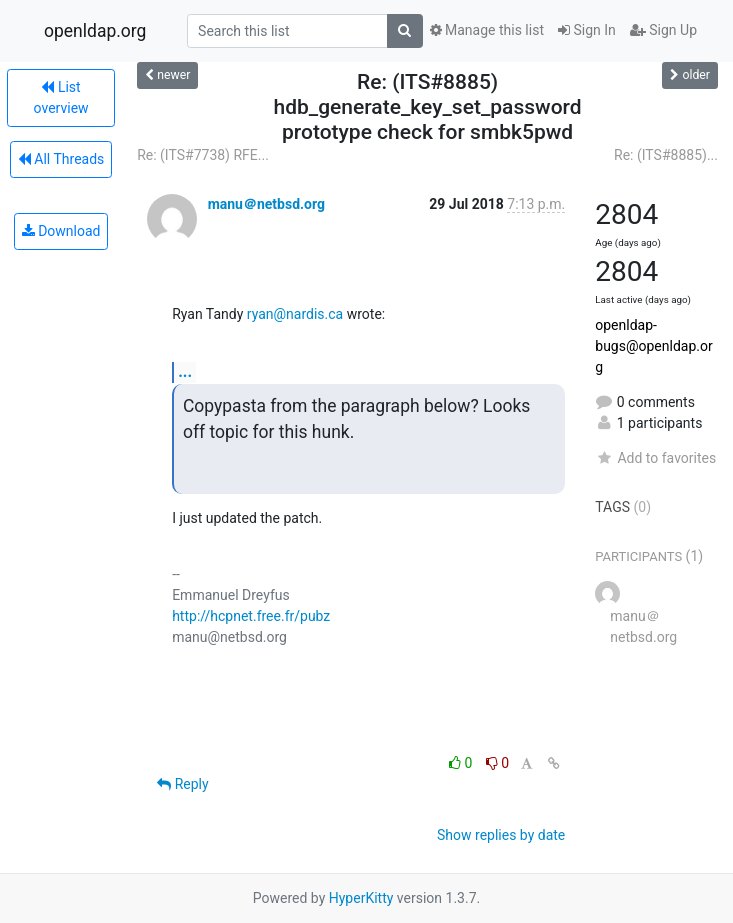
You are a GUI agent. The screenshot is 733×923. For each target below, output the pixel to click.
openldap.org (95, 31)
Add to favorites (655, 458)
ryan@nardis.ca (295, 314)
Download (61, 231)
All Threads (61, 159)
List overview (61, 97)
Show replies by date (501, 835)
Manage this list (487, 30)
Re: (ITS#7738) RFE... (203, 155)
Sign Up (663, 30)
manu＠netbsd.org (266, 204)
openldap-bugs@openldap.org (653, 346)
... (185, 371)
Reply (182, 784)
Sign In (587, 30)
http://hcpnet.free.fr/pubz (251, 616)
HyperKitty (361, 898)
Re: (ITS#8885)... (666, 155)
